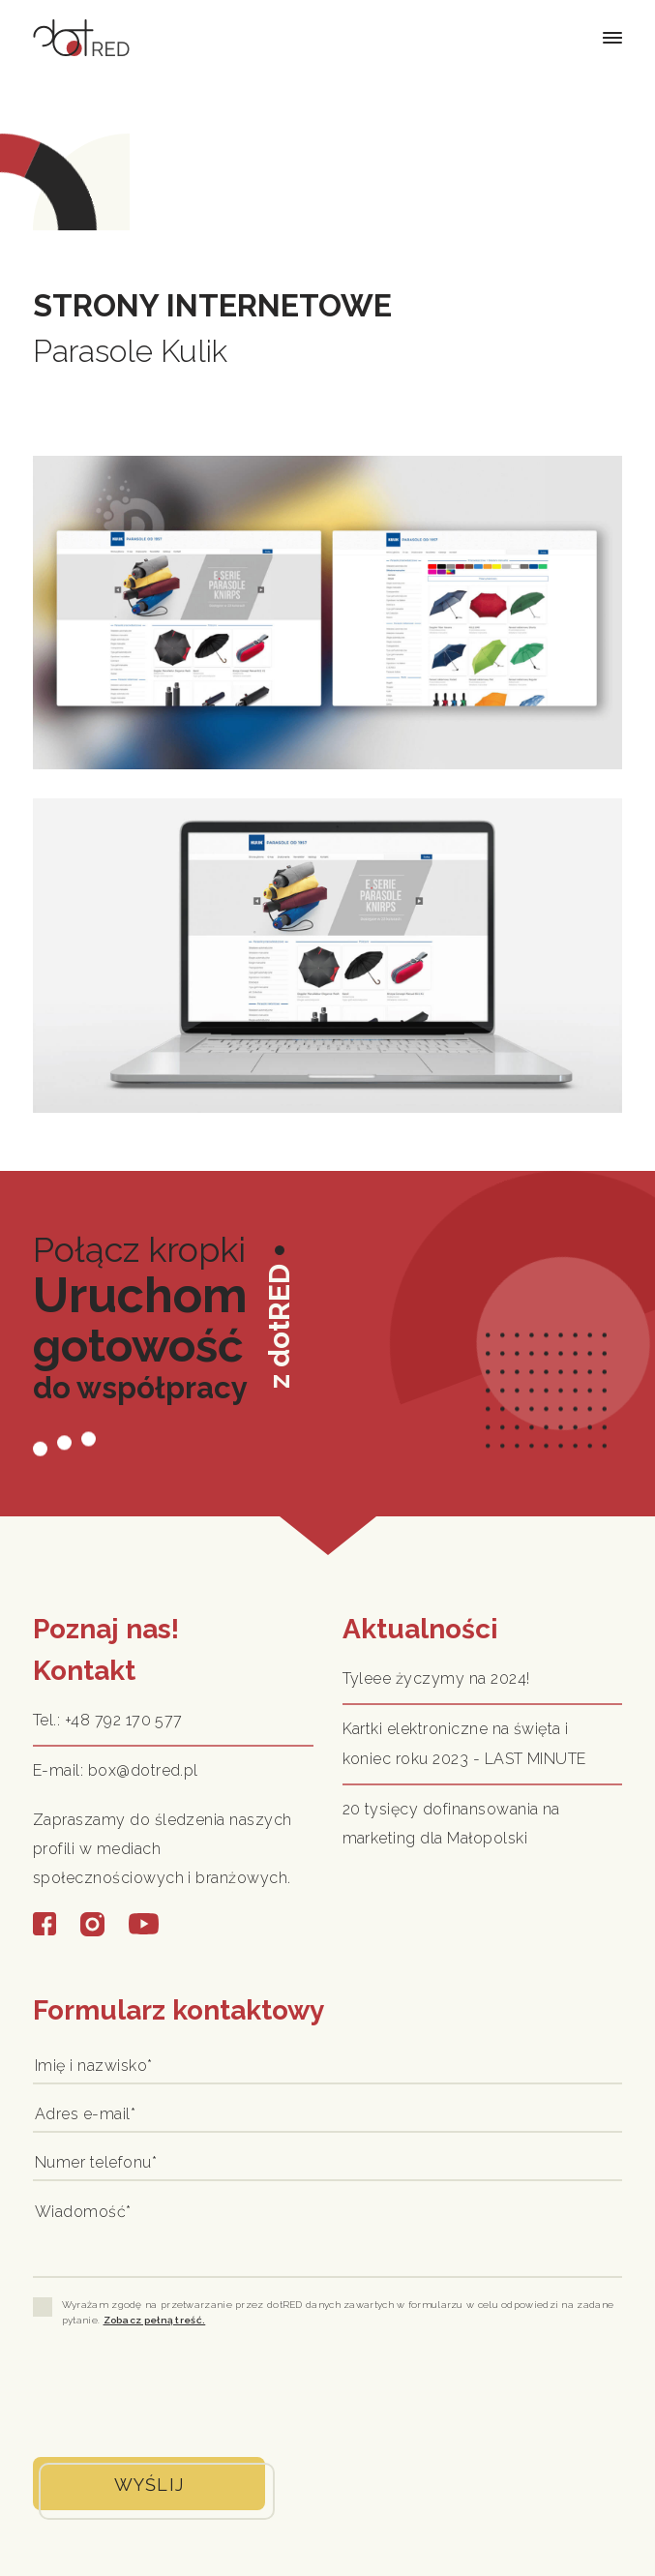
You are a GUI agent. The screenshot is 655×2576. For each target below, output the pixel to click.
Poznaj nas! (106, 1629)
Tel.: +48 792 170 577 (108, 1720)
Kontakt (84, 1671)
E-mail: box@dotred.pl (115, 1770)
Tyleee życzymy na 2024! (436, 1678)
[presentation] (180, 2390)
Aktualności (420, 1629)
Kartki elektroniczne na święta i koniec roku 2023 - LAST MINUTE (464, 1743)
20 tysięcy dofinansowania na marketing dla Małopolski (451, 1823)
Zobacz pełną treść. (155, 2320)
